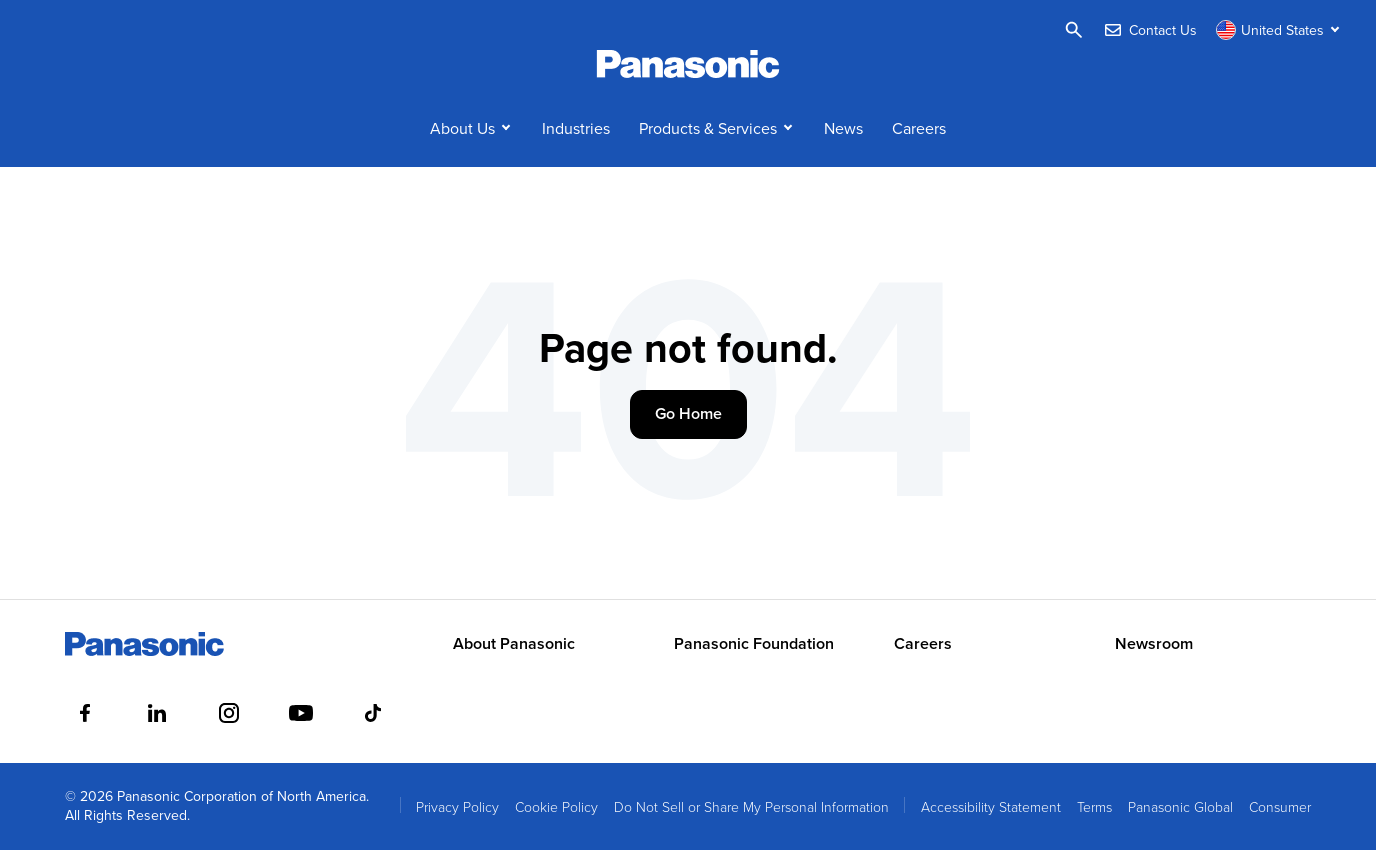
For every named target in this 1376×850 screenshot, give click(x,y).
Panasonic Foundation (754, 644)
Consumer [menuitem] (1280, 806)
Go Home (688, 413)
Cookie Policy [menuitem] (556, 806)
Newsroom (1154, 644)
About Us (462, 128)
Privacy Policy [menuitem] (457, 806)
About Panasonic (514, 644)
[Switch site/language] (1280, 30)
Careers (919, 128)
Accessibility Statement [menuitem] (991, 806)
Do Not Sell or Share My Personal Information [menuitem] (751, 806)
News (843, 128)
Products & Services (708, 128)
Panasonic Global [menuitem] (1180, 806)
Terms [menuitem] (1094, 806)
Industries (576, 128)
